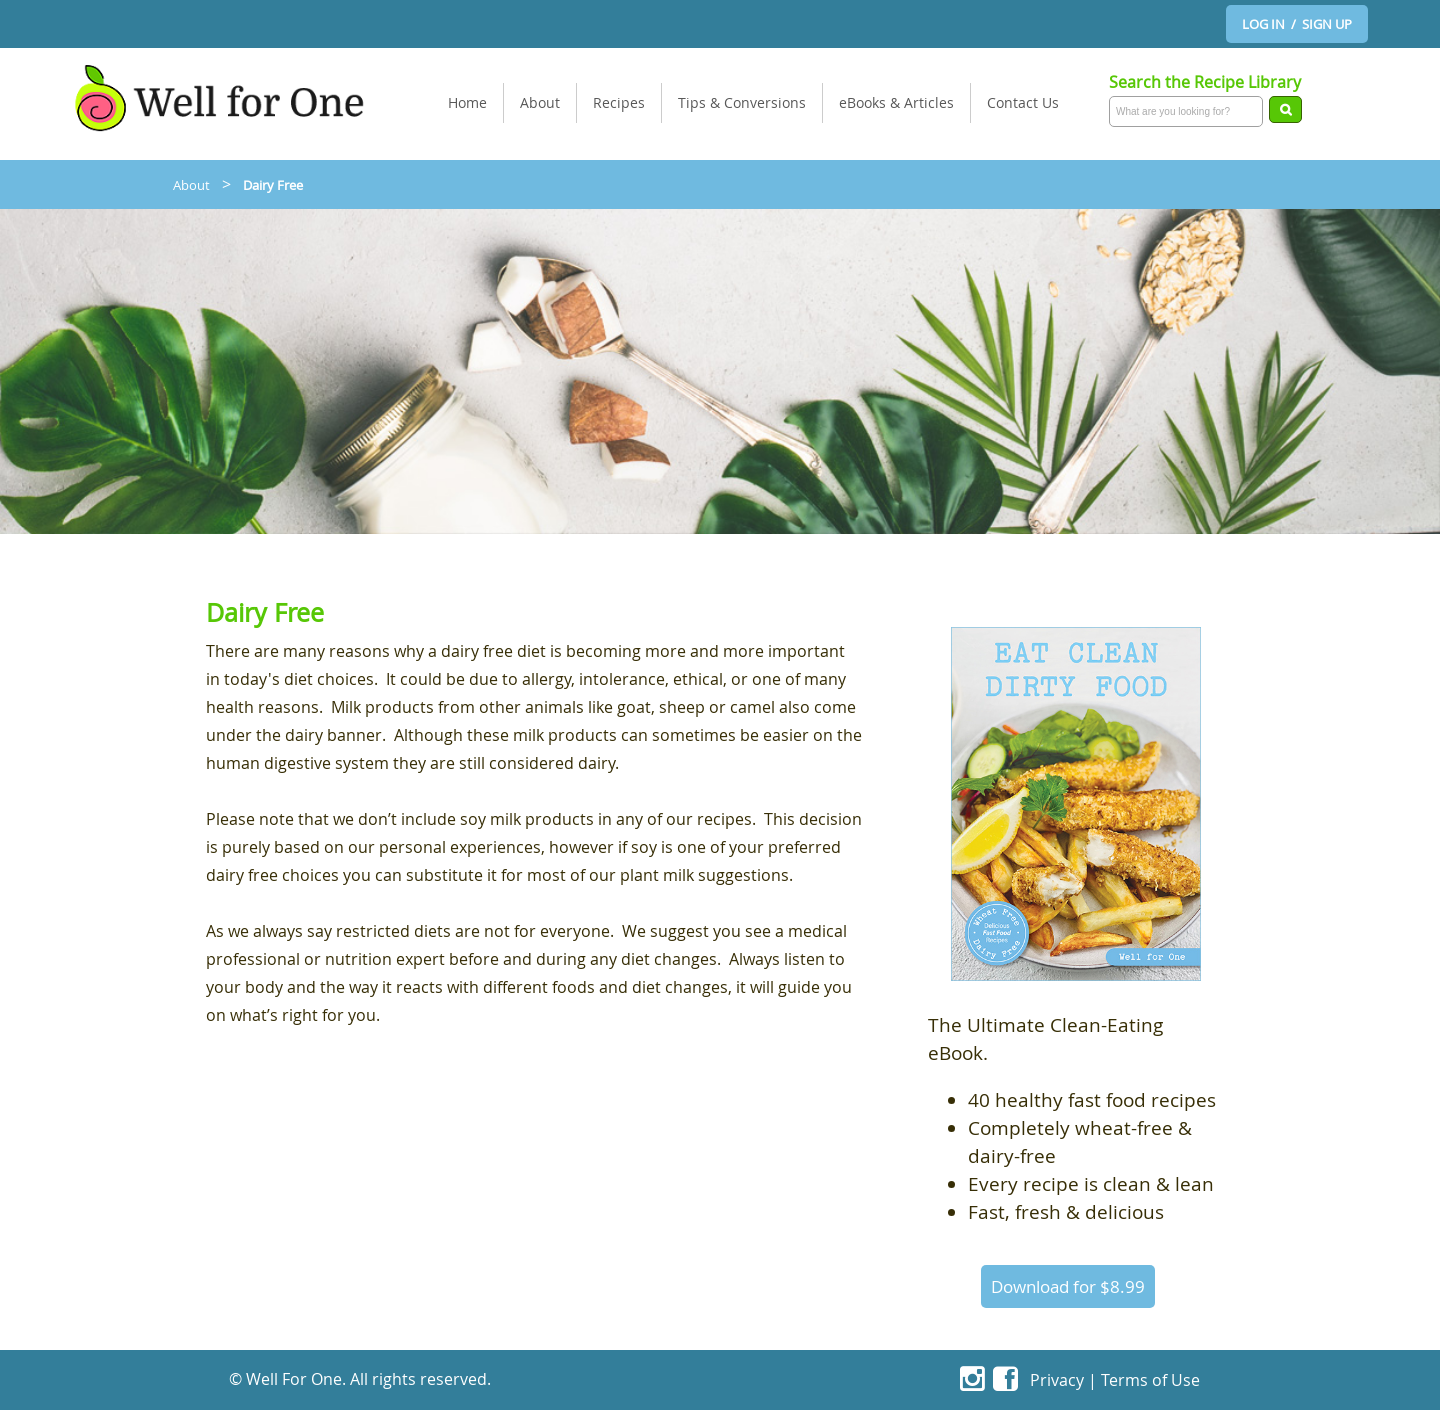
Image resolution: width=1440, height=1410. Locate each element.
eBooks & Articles (896, 102)
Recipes (619, 102)
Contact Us (1023, 102)
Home (467, 102)
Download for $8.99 (1068, 1286)
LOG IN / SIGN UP (1297, 24)
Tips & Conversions (742, 102)
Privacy (1057, 1380)
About (540, 102)
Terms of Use (1150, 1380)
